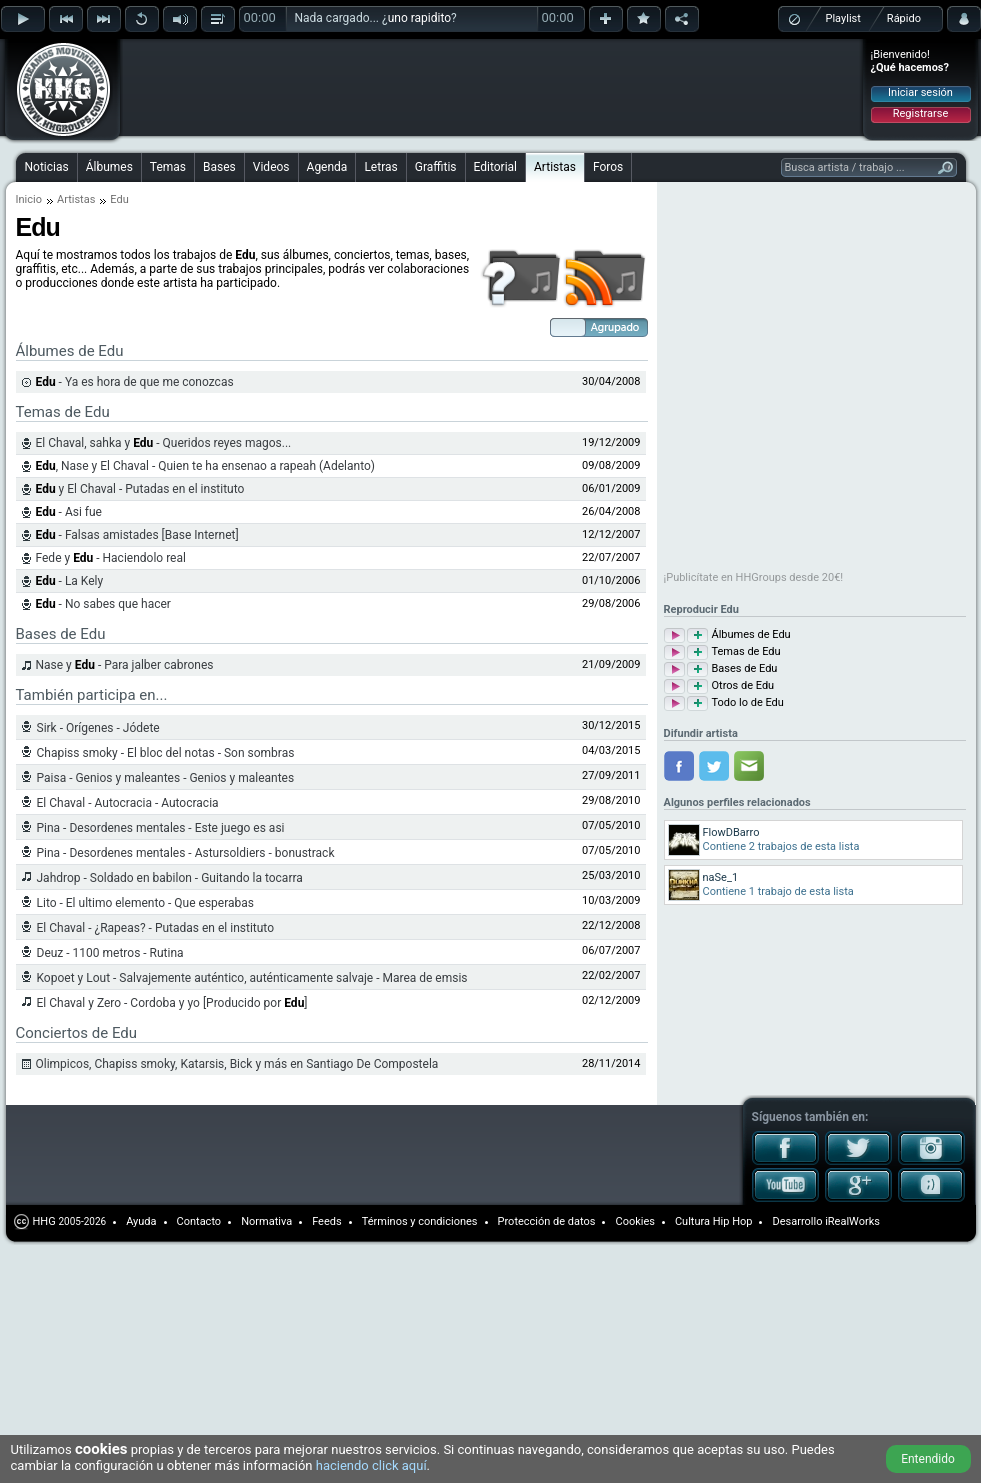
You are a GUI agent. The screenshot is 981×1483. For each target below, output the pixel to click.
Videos (271, 167)
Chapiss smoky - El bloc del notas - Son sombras (166, 753)
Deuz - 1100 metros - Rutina (110, 953)
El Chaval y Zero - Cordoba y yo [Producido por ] (172, 1003)
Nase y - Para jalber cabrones (125, 665)
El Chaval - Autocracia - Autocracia (128, 803)
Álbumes (109, 167)
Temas (168, 167)
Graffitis (436, 167)
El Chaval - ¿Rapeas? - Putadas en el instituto (156, 928)
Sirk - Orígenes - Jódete (98, 728)
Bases (219, 167)
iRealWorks (852, 1221)
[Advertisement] (252, 72)
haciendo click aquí (371, 1465)
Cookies (634, 1221)
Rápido (904, 18)
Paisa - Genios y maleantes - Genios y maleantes (166, 778)
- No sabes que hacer (103, 604)
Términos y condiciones (420, 1221)
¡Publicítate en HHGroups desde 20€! (754, 577)
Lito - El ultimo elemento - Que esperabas (146, 903)
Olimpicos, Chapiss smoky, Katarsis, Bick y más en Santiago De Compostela (237, 1064)
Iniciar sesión (920, 92)
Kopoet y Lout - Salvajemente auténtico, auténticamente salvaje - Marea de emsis (252, 978)
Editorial (495, 167)
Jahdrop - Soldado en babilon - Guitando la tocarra (170, 878)
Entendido (928, 1459)
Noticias (47, 167)
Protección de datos (547, 1221)
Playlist (843, 18)
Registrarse (920, 113)
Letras (380, 167)
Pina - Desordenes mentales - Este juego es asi (161, 828)
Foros (608, 167)
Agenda (327, 167)
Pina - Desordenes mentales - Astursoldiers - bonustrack (186, 853)
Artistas (555, 167)
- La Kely (70, 581)
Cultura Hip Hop (714, 1221)
